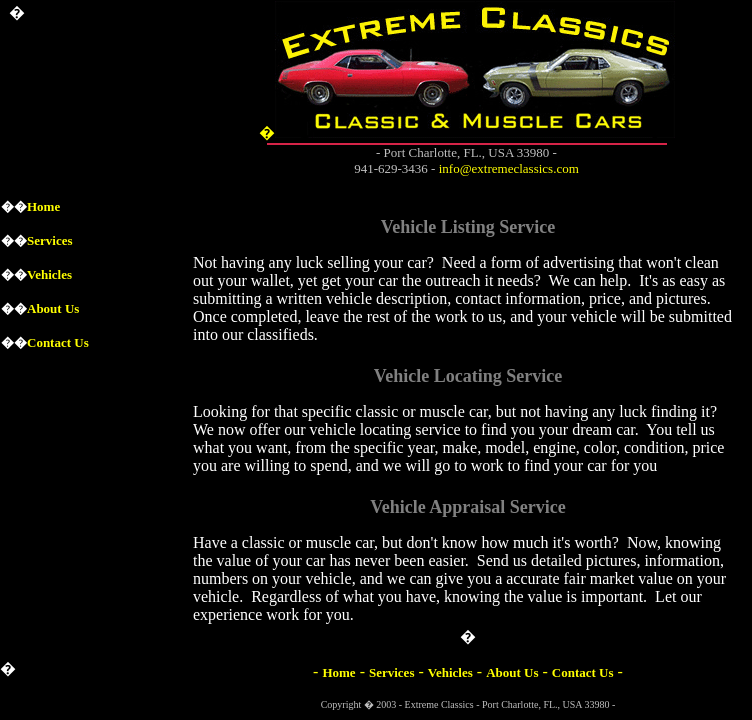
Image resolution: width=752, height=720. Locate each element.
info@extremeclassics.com (509, 168)
